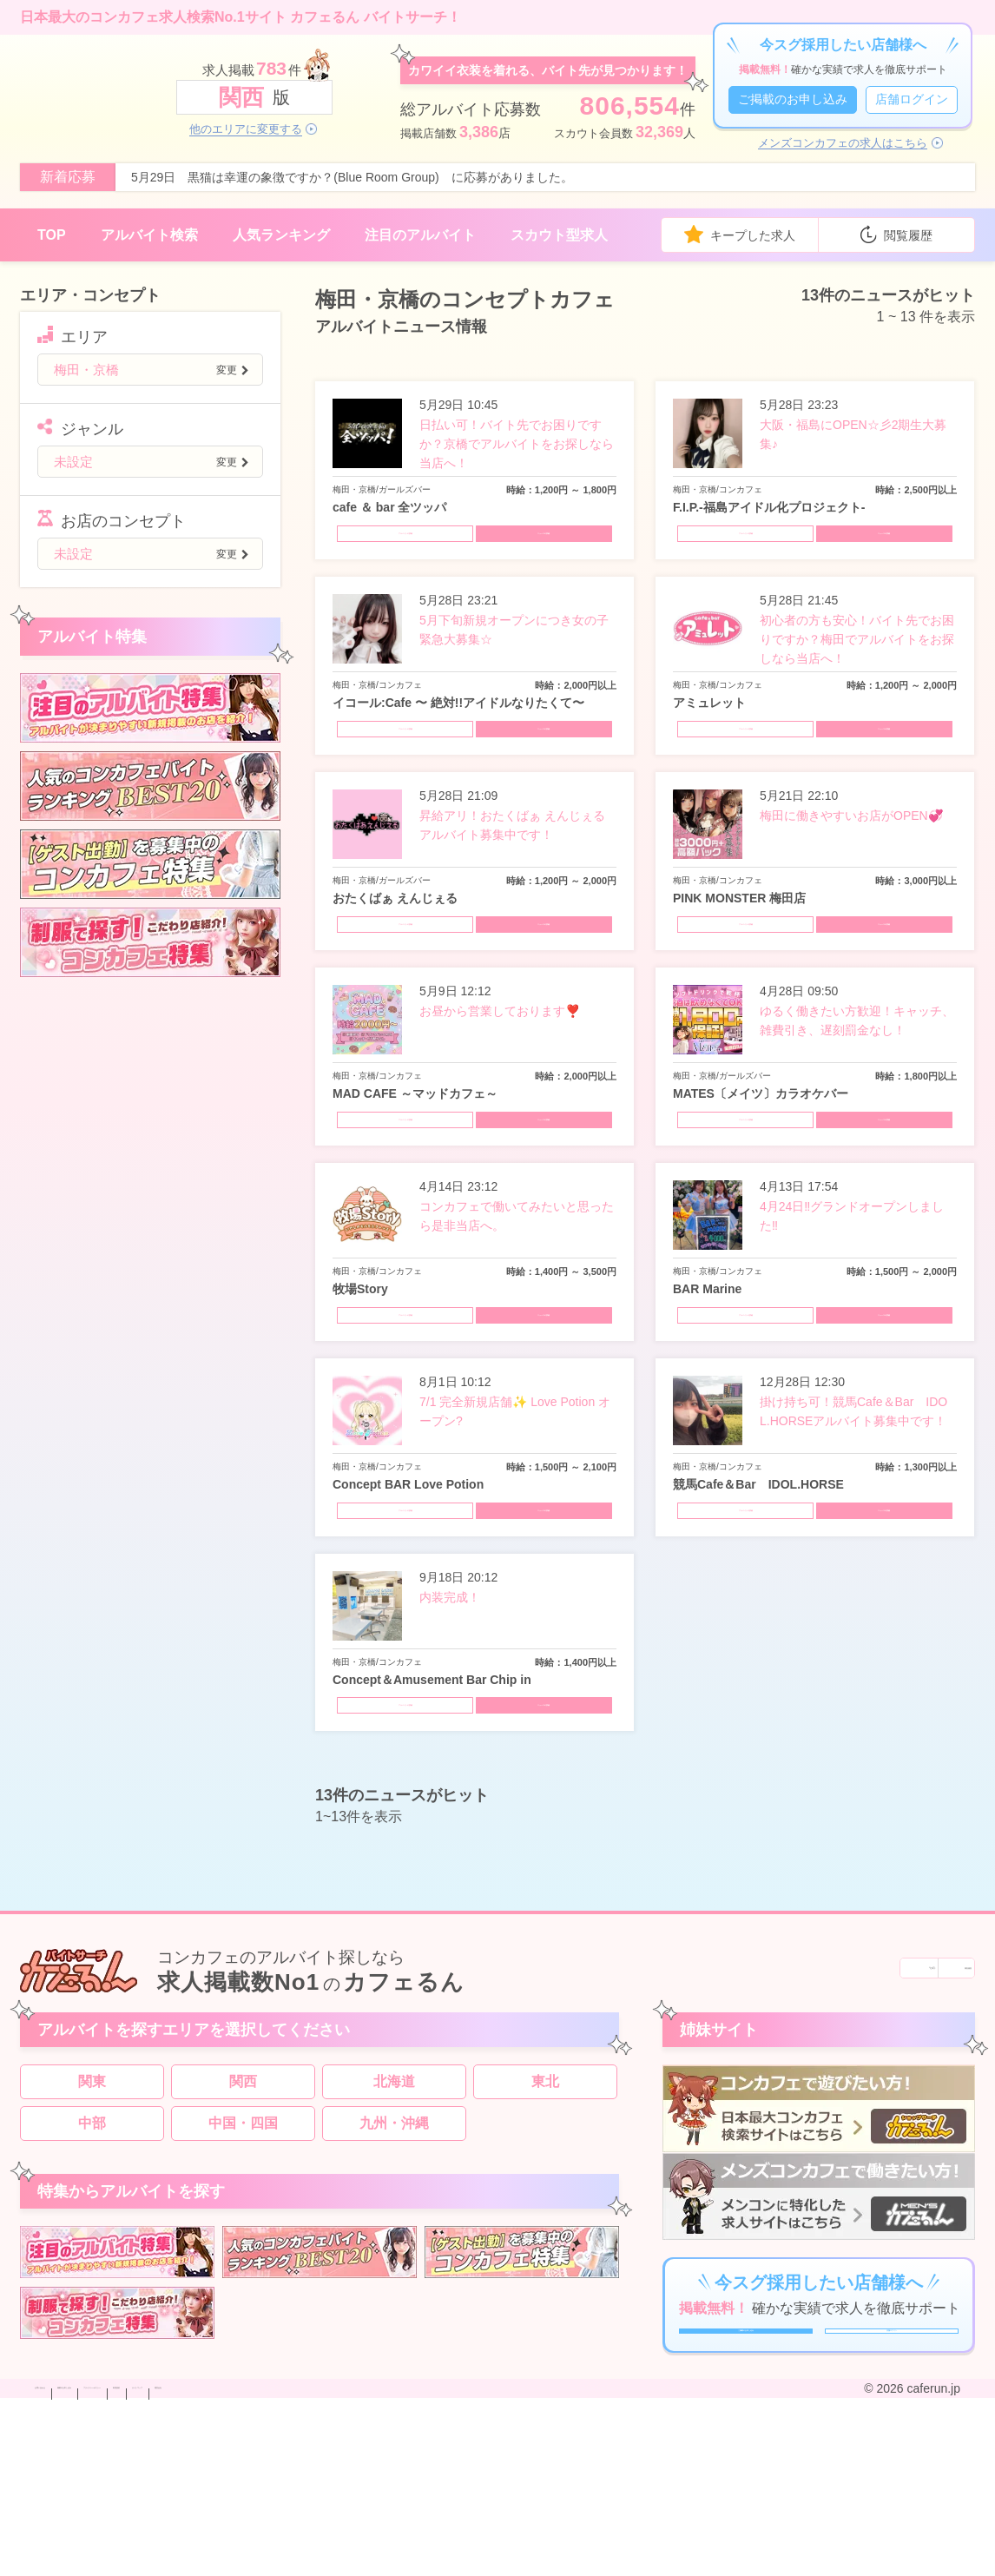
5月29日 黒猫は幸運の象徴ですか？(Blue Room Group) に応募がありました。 (352, 177)
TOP (51, 235)
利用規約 (387, 2561)
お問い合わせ (71, 2561)
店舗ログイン (911, 99)
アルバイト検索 (149, 235)
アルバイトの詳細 (399, 541)
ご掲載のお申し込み (792, 99)
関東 (92, 2211)
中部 (92, 2253)
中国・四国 (243, 2253)
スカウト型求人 (559, 235)
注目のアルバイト (420, 235)
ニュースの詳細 (549, 541)
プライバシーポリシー (290, 2561)
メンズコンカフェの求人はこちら (842, 143)
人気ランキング (281, 235)
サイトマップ (460, 2561)
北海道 (394, 2211)
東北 (545, 2211)
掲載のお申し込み (168, 2561)
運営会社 (533, 2561)
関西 (243, 2211)
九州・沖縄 (394, 2253)
